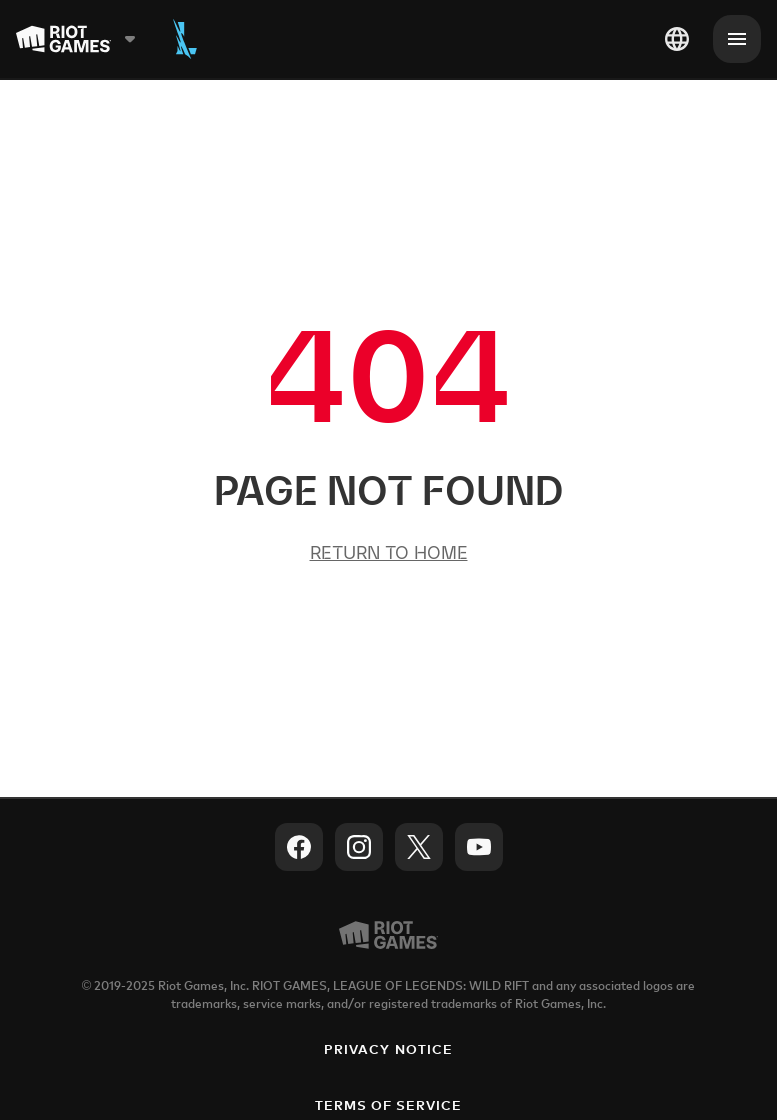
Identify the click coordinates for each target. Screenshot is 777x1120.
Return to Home (389, 552)
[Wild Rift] (185, 39)
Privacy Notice (388, 1050)
